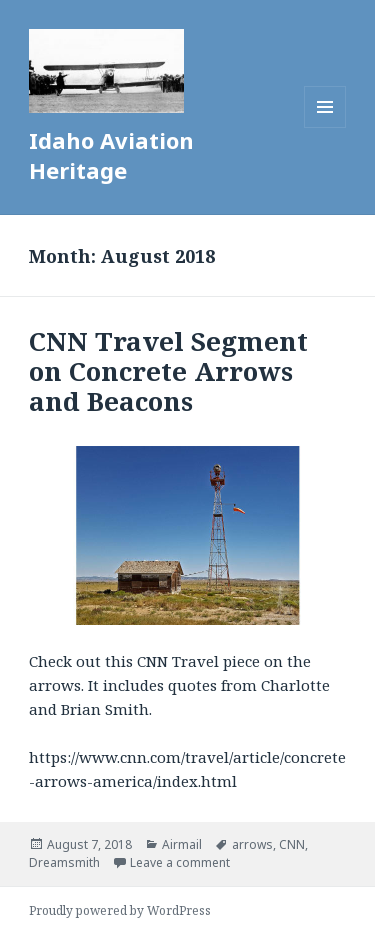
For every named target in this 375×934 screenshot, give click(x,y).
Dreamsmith (64, 862)
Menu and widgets (325, 127)
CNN (292, 844)
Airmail (182, 844)
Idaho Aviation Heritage (111, 155)
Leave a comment (180, 862)
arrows (252, 844)
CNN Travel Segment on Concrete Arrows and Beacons (168, 371)
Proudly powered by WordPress (120, 910)
